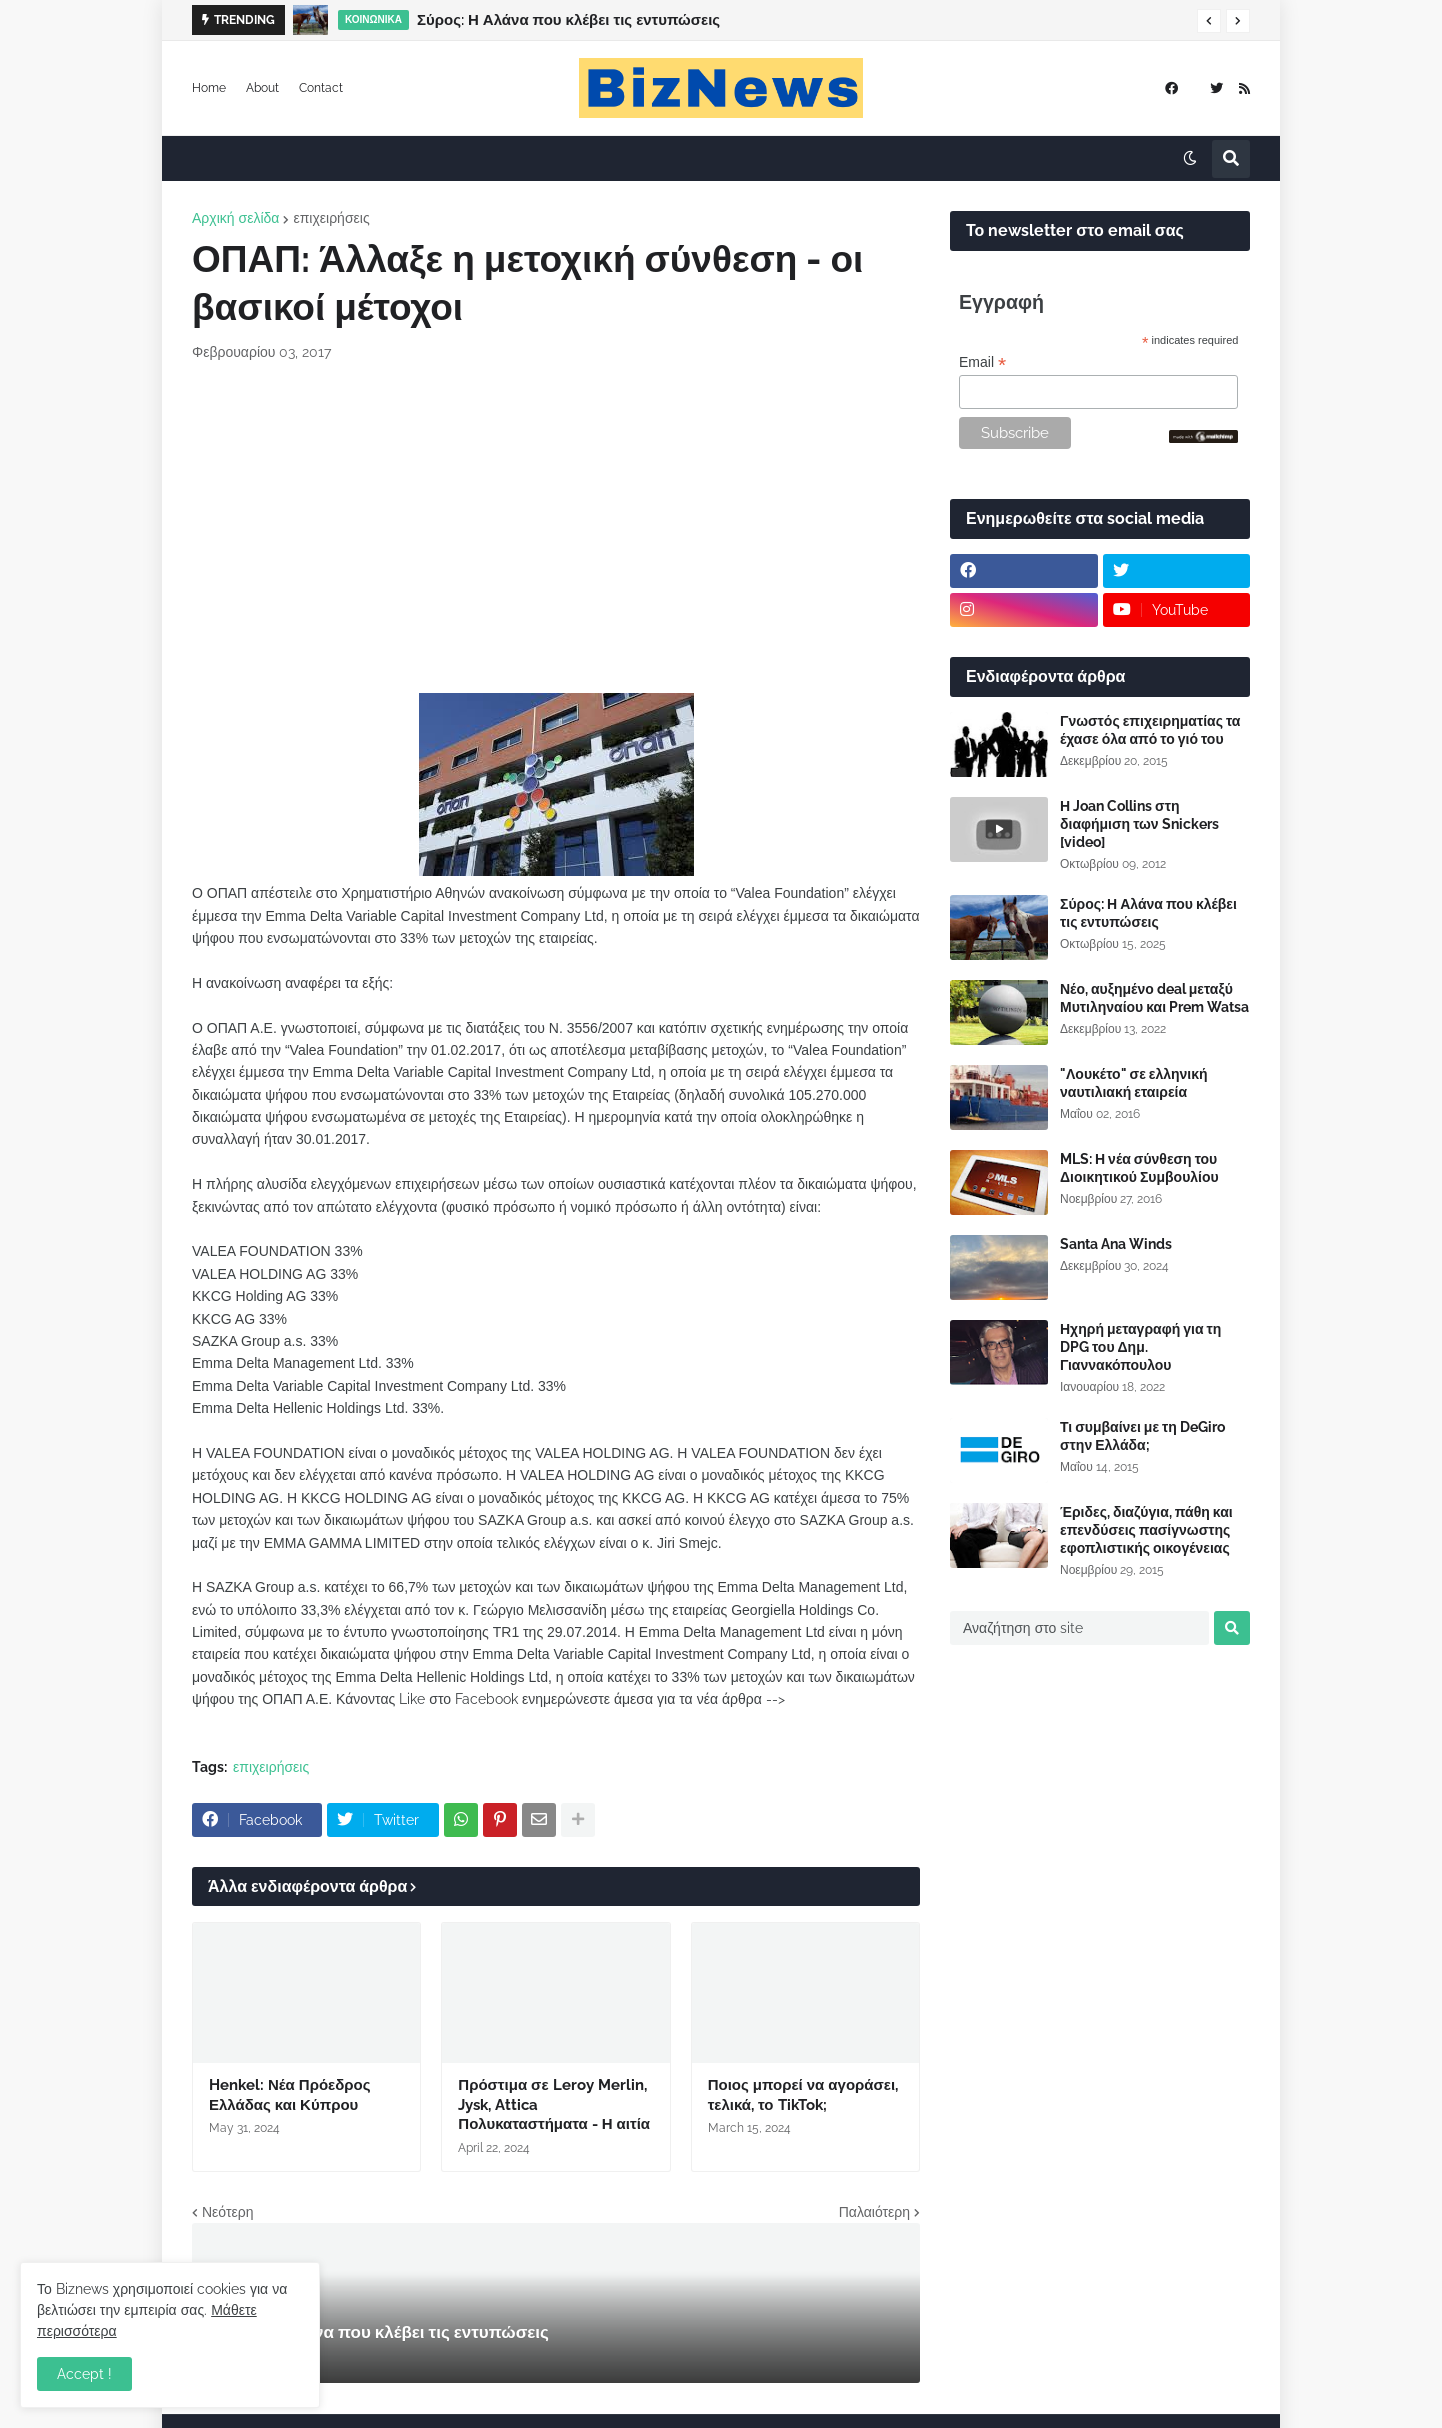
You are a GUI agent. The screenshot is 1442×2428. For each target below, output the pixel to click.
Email (982, 362)
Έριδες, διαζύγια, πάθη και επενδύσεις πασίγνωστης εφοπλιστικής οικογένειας (1146, 1530)
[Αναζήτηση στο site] (1079, 1628)
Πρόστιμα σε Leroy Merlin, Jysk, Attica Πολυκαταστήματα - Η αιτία (554, 2104)
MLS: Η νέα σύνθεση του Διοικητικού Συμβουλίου (1139, 1168)
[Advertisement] (556, 528)
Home (209, 88)
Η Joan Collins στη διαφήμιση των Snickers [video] (1139, 824)
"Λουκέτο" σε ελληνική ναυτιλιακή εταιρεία (1134, 1083)
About (262, 88)
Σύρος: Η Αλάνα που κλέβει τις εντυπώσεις (568, 20)
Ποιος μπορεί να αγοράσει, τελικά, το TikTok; (803, 2095)
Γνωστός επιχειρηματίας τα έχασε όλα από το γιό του (1150, 730)
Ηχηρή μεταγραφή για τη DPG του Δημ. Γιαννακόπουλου (1140, 1347)
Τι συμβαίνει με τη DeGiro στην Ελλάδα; (1142, 1436)
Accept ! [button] (84, 2374)
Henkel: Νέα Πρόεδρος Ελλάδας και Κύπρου (290, 2095)
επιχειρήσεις (331, 218)
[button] (1209, 21)
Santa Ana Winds (1116, 1244)
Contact (321, 88)
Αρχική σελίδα (235, 218)
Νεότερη (227, 2212)
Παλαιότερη (874, 2212)
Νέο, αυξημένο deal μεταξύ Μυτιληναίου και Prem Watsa (1154, 998)
